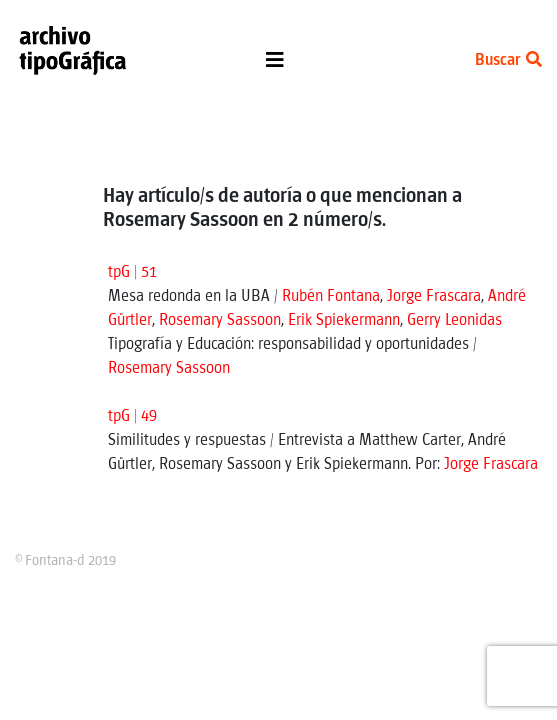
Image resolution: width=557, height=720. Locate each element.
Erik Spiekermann (344, 320)
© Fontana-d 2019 (65, 561)
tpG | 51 (132, 272)
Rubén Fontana (331, 296)
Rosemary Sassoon (220, 320)
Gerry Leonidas (454, 320)
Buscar (508, 60)
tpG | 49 (132, 416)
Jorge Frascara (434, 296)
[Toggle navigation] (275, 65)
